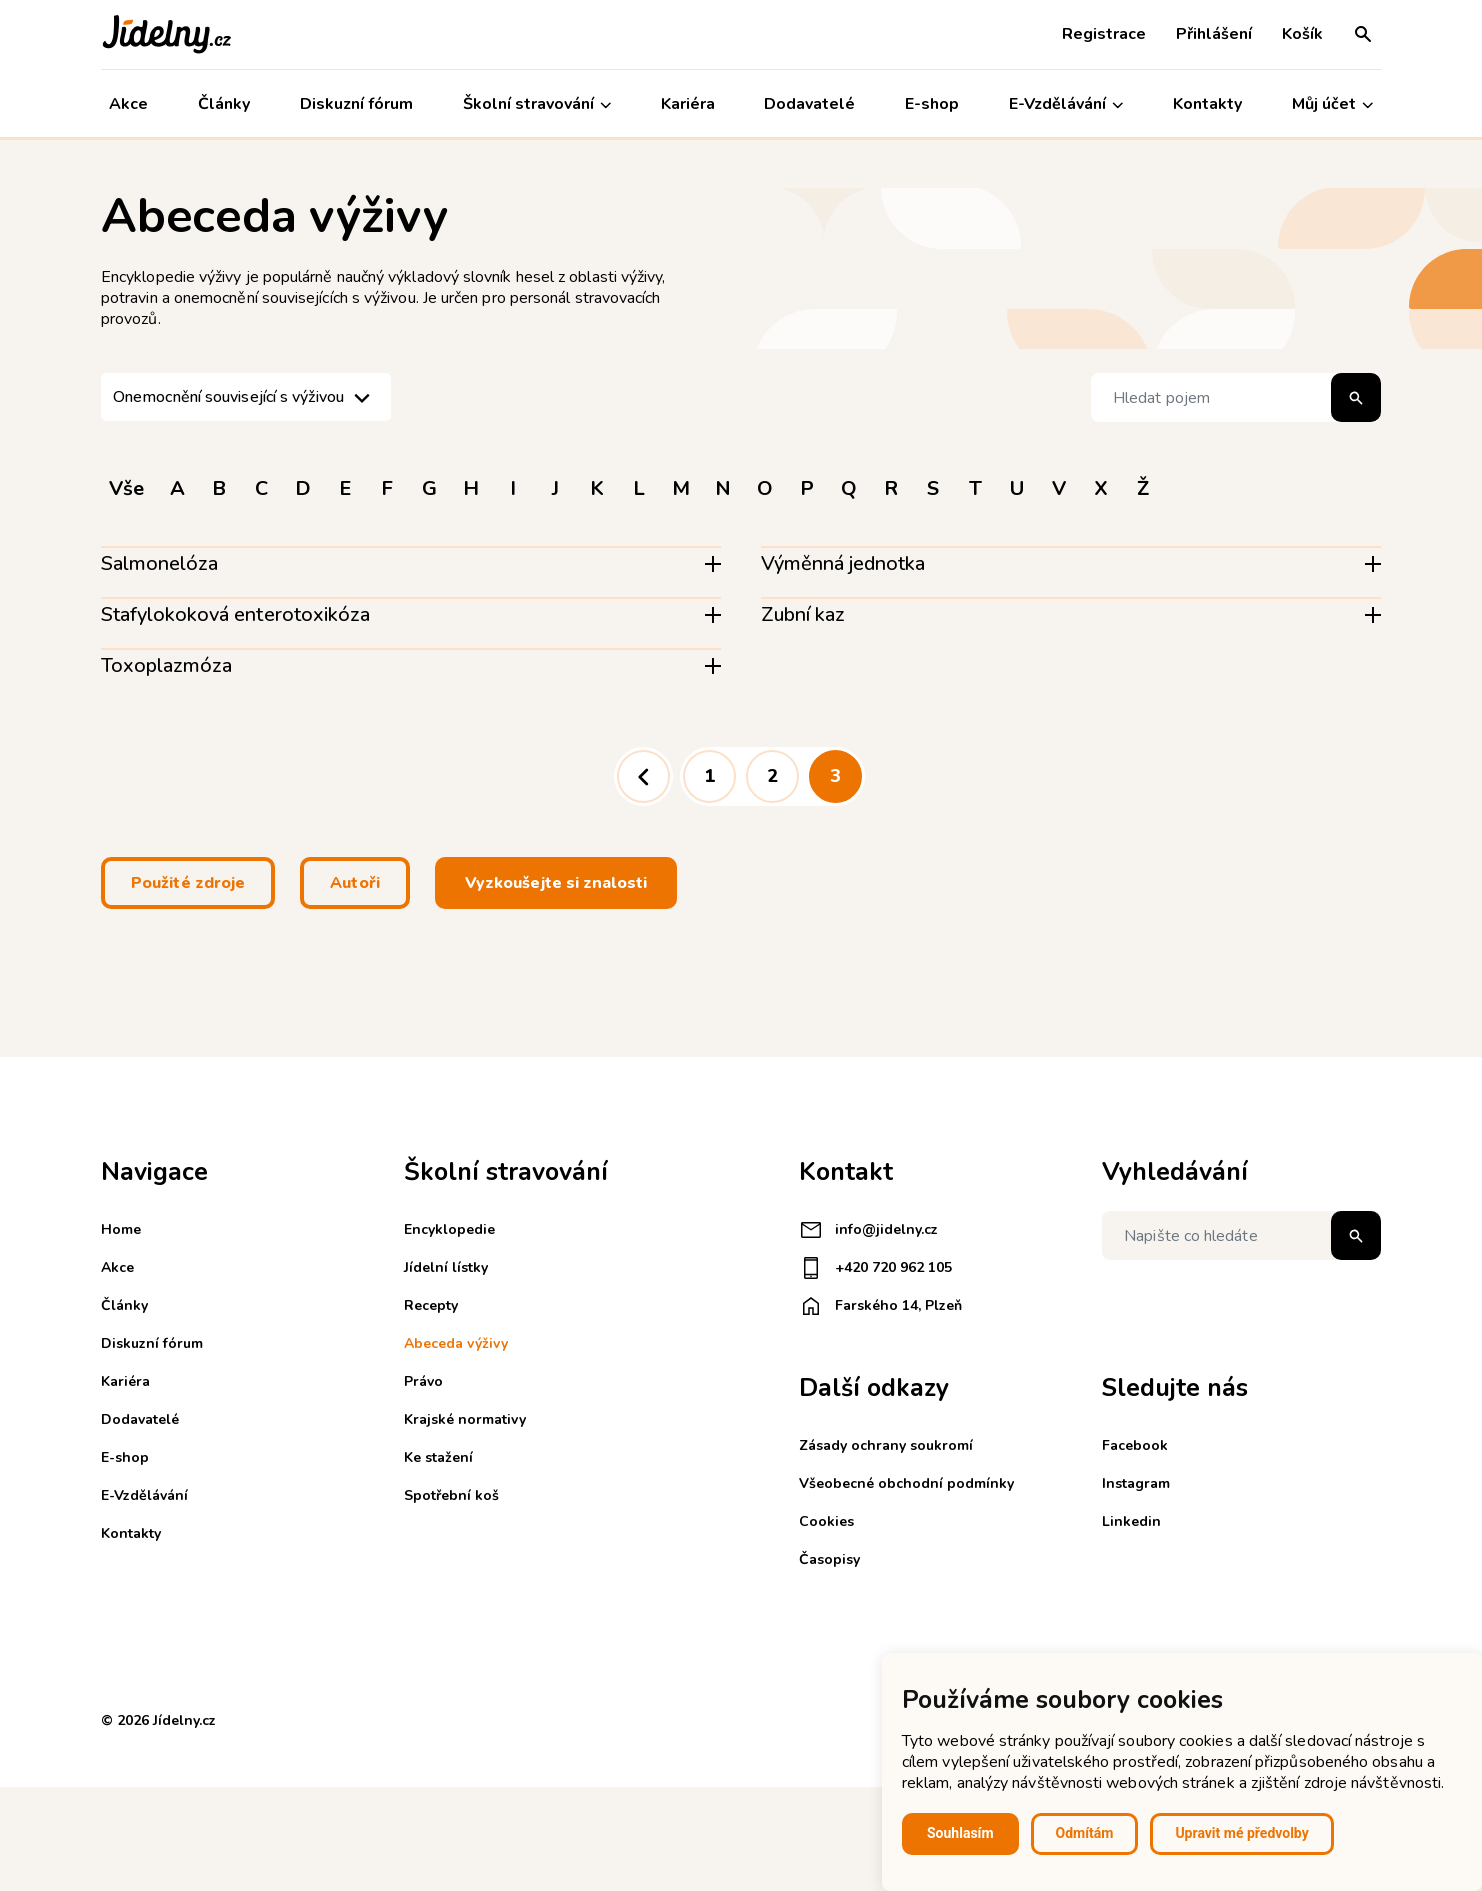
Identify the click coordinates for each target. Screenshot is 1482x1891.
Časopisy (829, 1559)
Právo (423, 1381)
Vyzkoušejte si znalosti (556, 883)
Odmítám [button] (1085, 1833)
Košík (1302, 34)
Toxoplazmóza (166, 665)
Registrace (1104, 34)
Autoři (355, 883)
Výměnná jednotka (843, 563)
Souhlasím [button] (960, 1833)
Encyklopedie (449, 1229)
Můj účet (1332, 104)
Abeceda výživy (456, 1343)
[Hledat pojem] (1236, 397)
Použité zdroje (188, 883)
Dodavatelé (809, 104)
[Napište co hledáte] (1241, 1235)
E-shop (932, 104)
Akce (128, 104)
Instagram (1136, 1483)
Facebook (1135, 1445)
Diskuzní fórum (356, 104)
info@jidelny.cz (868, 1230)
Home (121, 1229)
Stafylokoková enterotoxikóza (235, 614)
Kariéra (688, 104)
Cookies (826, 1521)
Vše (126, 488)
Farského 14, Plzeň (880, 1306)
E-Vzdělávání (1066, 104)
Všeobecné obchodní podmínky (906, 1483)
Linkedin (1131, 1521)
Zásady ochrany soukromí (886, 1445)
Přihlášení (1214, 34)
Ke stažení (438, 1457)
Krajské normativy (465, 1419)
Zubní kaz (803, 614)
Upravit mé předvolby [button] (1241, 1833)
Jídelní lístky (446, 1267)
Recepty (431, 1305)
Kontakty (1207, 104)
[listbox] (246, 397)
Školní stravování (537, 104)
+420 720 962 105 (875, 1268)
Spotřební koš (451, 1495)
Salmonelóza (159, 563)
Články (224, 104)
